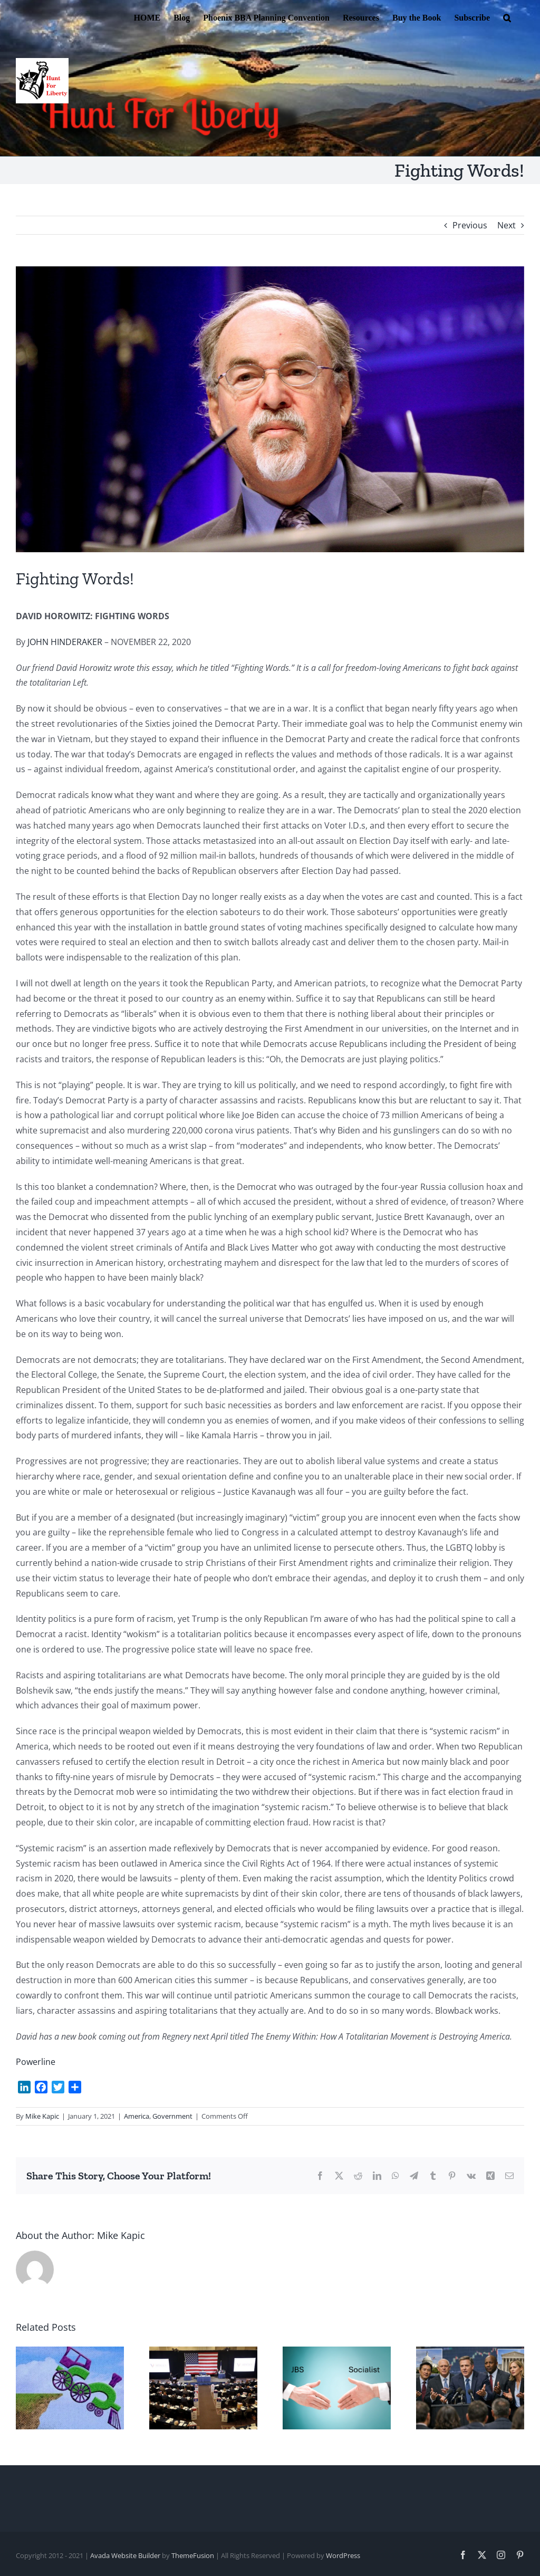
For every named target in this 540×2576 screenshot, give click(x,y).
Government (172, 2116)
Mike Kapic (42, 2116)
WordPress (343, 2555)
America (136, 2116)
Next (506, 225)
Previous (469, 225)
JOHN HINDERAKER (64, 642)
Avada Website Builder (125, 2555)
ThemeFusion (192, 2555)
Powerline (35, 2062)
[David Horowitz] (270, 409)
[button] (507, 16)
